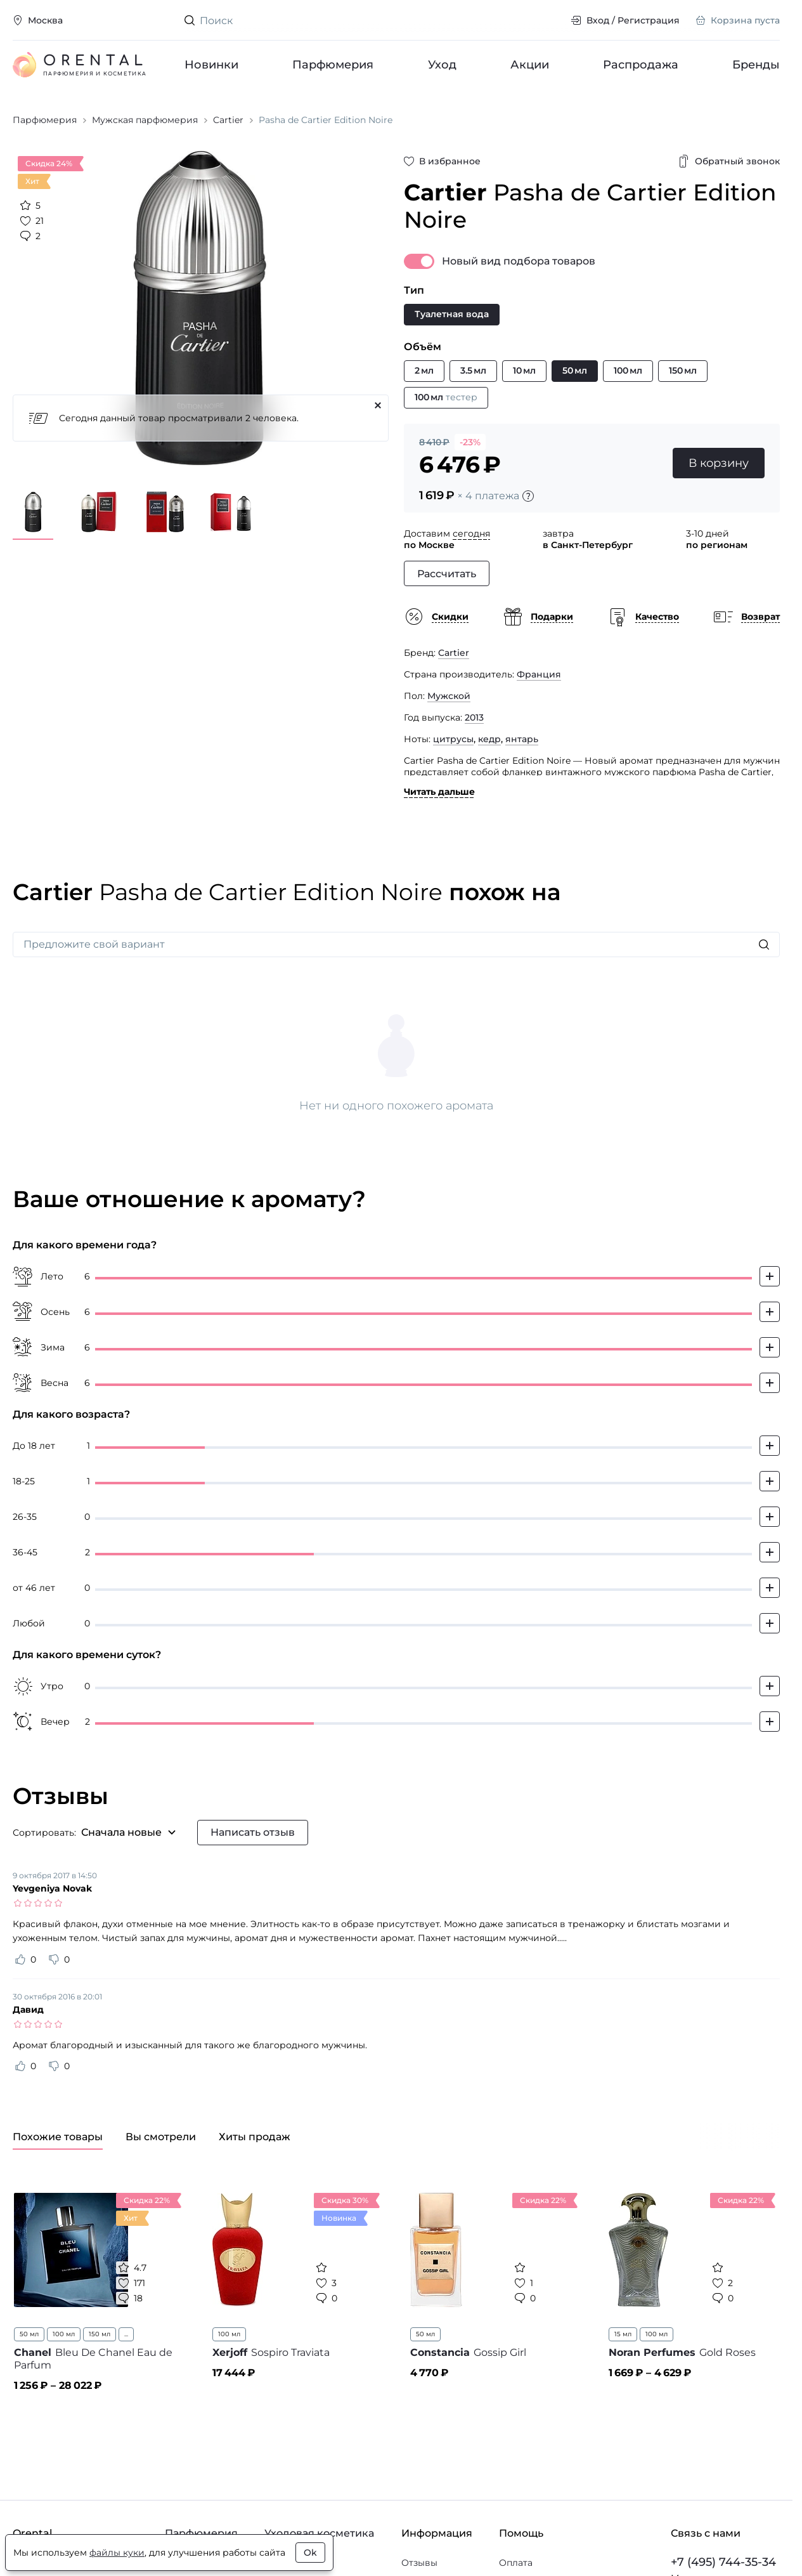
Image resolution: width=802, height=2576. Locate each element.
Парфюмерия (332, 65)
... (126, 2334)
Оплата (516, 2562)
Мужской (448, 696)
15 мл (622, 2334)
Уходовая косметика (319, 2533)
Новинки (211, 65)
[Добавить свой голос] (770, 1276)
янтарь (521, 739)
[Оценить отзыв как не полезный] (54, 1959)
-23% (470, 442)
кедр (489, 739)
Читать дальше (439, 791)
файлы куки (117, 2552)
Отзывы (419, 2562)
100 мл (64, 2334)
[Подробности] (528, 496)
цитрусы (453, 739)
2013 (474, 717)
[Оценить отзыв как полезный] (20, 1959)
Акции (529, 65)
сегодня (471, 533)
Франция (539, 674)
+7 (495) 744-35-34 (723, 2562)
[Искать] (764, 944)
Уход (441, 65)
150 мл (99, 2334)
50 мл (29, 2334)
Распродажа (640, 65)
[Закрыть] (377, 405)
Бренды (756, 65)
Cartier (453, 652)
